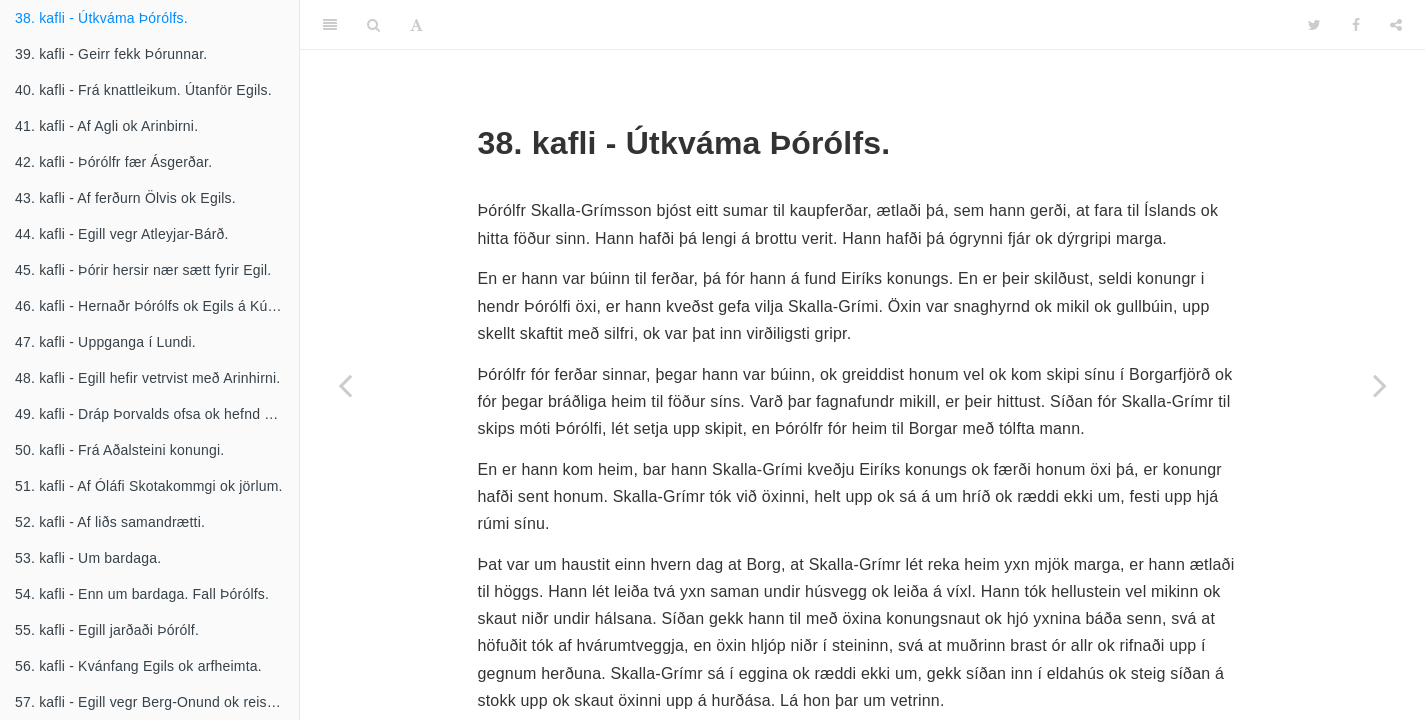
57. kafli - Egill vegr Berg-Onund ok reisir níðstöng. (157, 702)
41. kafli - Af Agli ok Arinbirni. (106, 126)
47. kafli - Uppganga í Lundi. (105, 342)
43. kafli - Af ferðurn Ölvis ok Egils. (125, 198)
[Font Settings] (416, 25)
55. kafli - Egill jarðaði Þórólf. (107, 630)
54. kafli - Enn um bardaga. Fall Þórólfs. (142, 594)
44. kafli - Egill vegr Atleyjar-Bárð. (122, 234)
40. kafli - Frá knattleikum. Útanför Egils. (143, 90)
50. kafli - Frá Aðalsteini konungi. (119, 450)
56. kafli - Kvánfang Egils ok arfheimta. (138, 666)
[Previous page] (345, 385)
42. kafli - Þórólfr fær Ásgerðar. (113, 162)
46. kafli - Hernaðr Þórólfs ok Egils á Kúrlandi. (157, 306)
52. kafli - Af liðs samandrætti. (110, 522)
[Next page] (1380, 385)
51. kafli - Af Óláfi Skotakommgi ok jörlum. (149, 486)
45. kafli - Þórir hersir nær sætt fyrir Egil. (143, 270)
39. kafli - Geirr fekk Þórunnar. (111, 54)
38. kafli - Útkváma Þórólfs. (101, 18)
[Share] (1396, 25)
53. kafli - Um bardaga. (88, 558)
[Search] (373, 25)
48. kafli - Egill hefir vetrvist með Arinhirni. (147, 378)
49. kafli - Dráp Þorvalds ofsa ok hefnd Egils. (157, 414)
